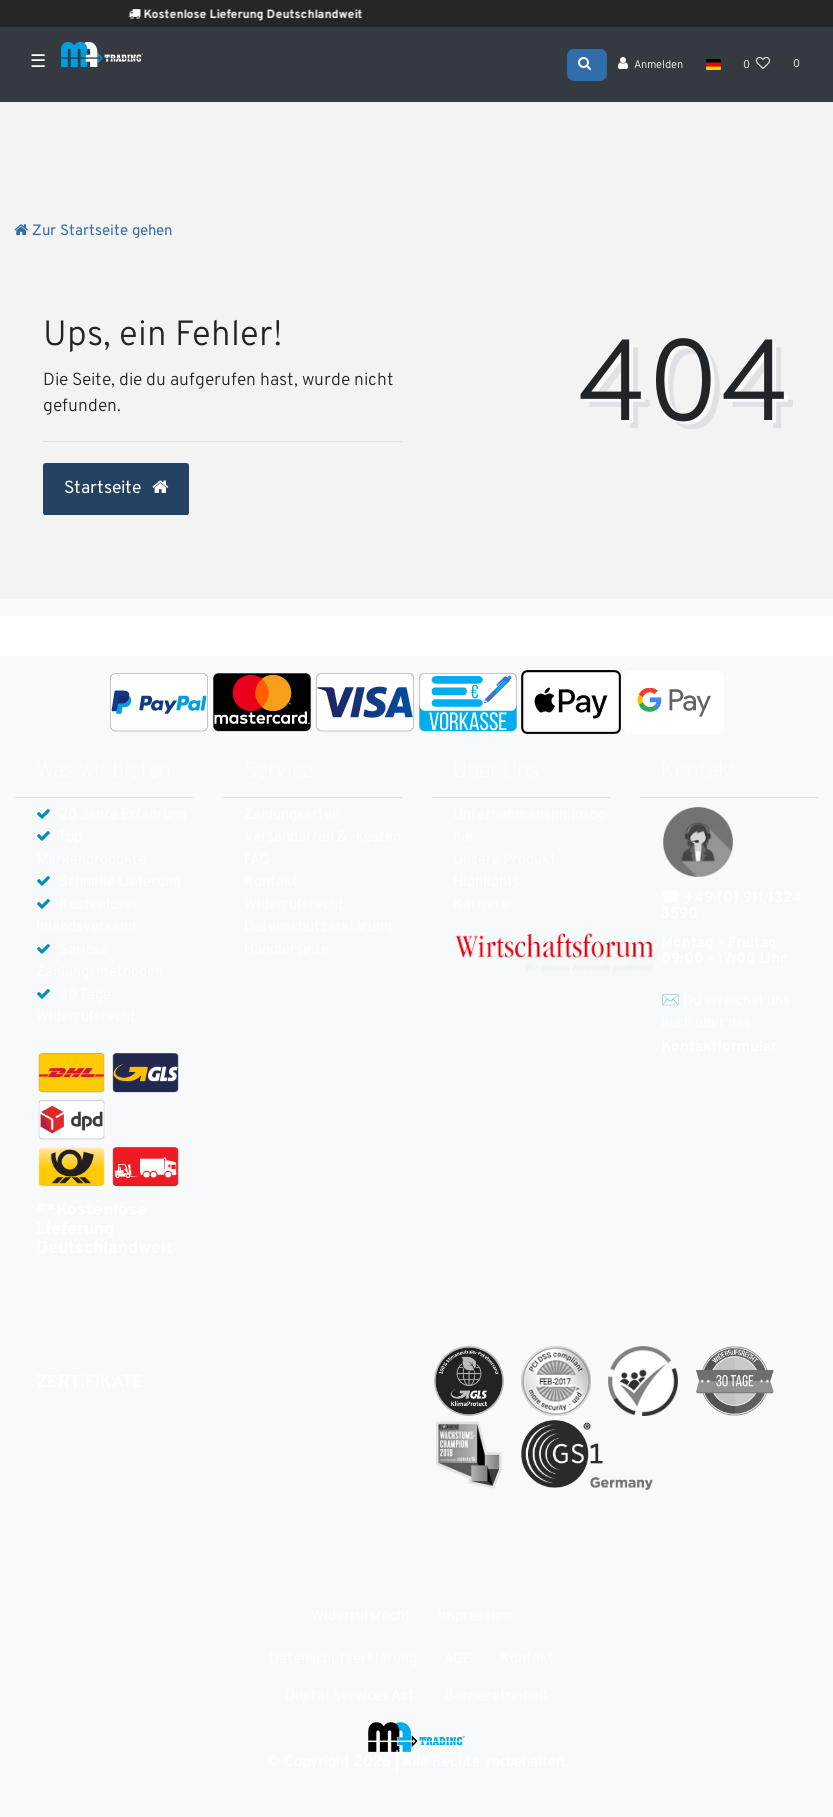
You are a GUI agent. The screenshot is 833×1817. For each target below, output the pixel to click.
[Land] (712, 64)
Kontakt (271, 882)
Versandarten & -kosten (322, 837)
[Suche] (587, 63)
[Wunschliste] (757, 65)
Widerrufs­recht (294, 905)
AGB (458, 1659)
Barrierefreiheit (496, 1696)
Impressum (475, 1616)
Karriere (481, 905)
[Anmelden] (651, 65)
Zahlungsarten (292, 815)
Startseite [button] (116, 489)
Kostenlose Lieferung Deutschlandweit (273, 15)
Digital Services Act (349, 1696)
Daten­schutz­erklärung (318, 927)
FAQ (257, 860)
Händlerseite (286, 950)
